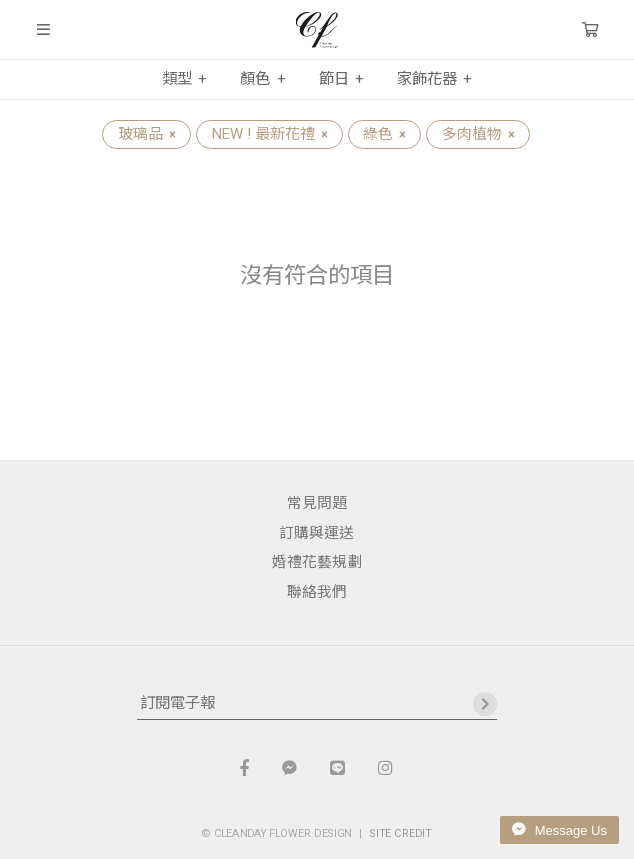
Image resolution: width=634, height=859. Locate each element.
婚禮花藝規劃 (317, 562)
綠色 (384, 134)
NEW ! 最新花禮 (269, 134)
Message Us (559, 830)
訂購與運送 (316, 533)
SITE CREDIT (401, 833)
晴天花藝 (316, 30)
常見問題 (317, 503)
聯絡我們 (317, 592)
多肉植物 (478, 134)
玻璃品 (146, 134)
